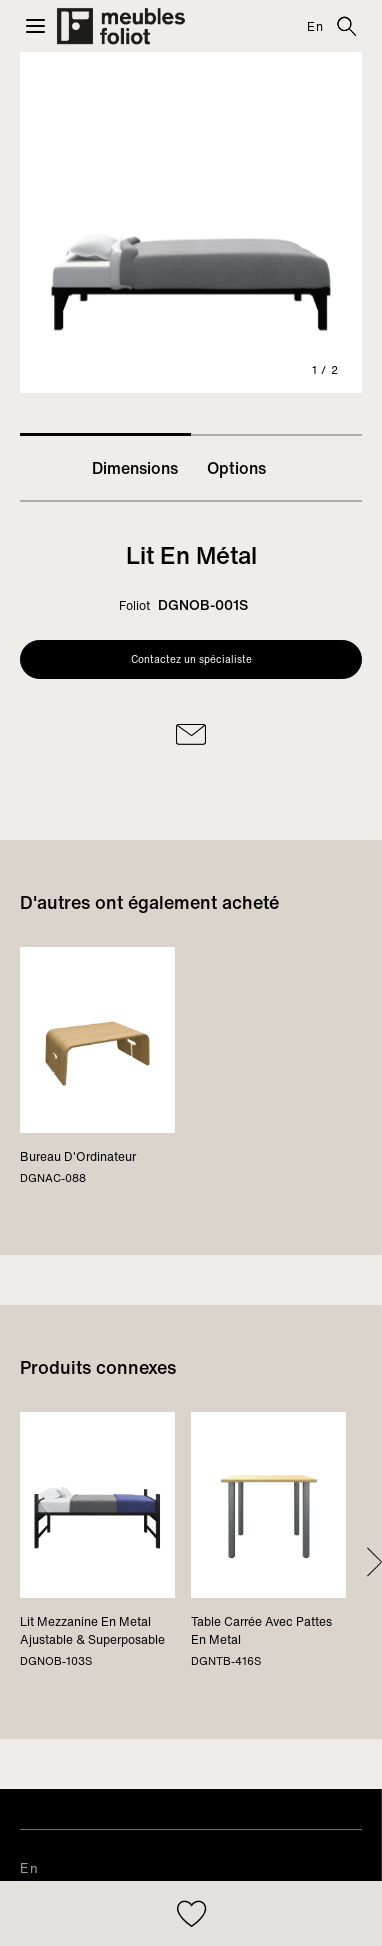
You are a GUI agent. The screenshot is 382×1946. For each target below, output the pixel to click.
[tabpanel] (191, 222)
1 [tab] (105, 434)
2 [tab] (276, 435)
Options (236, 468)
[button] (35, 26)
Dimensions (135, 468)
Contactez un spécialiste (191, 659)
